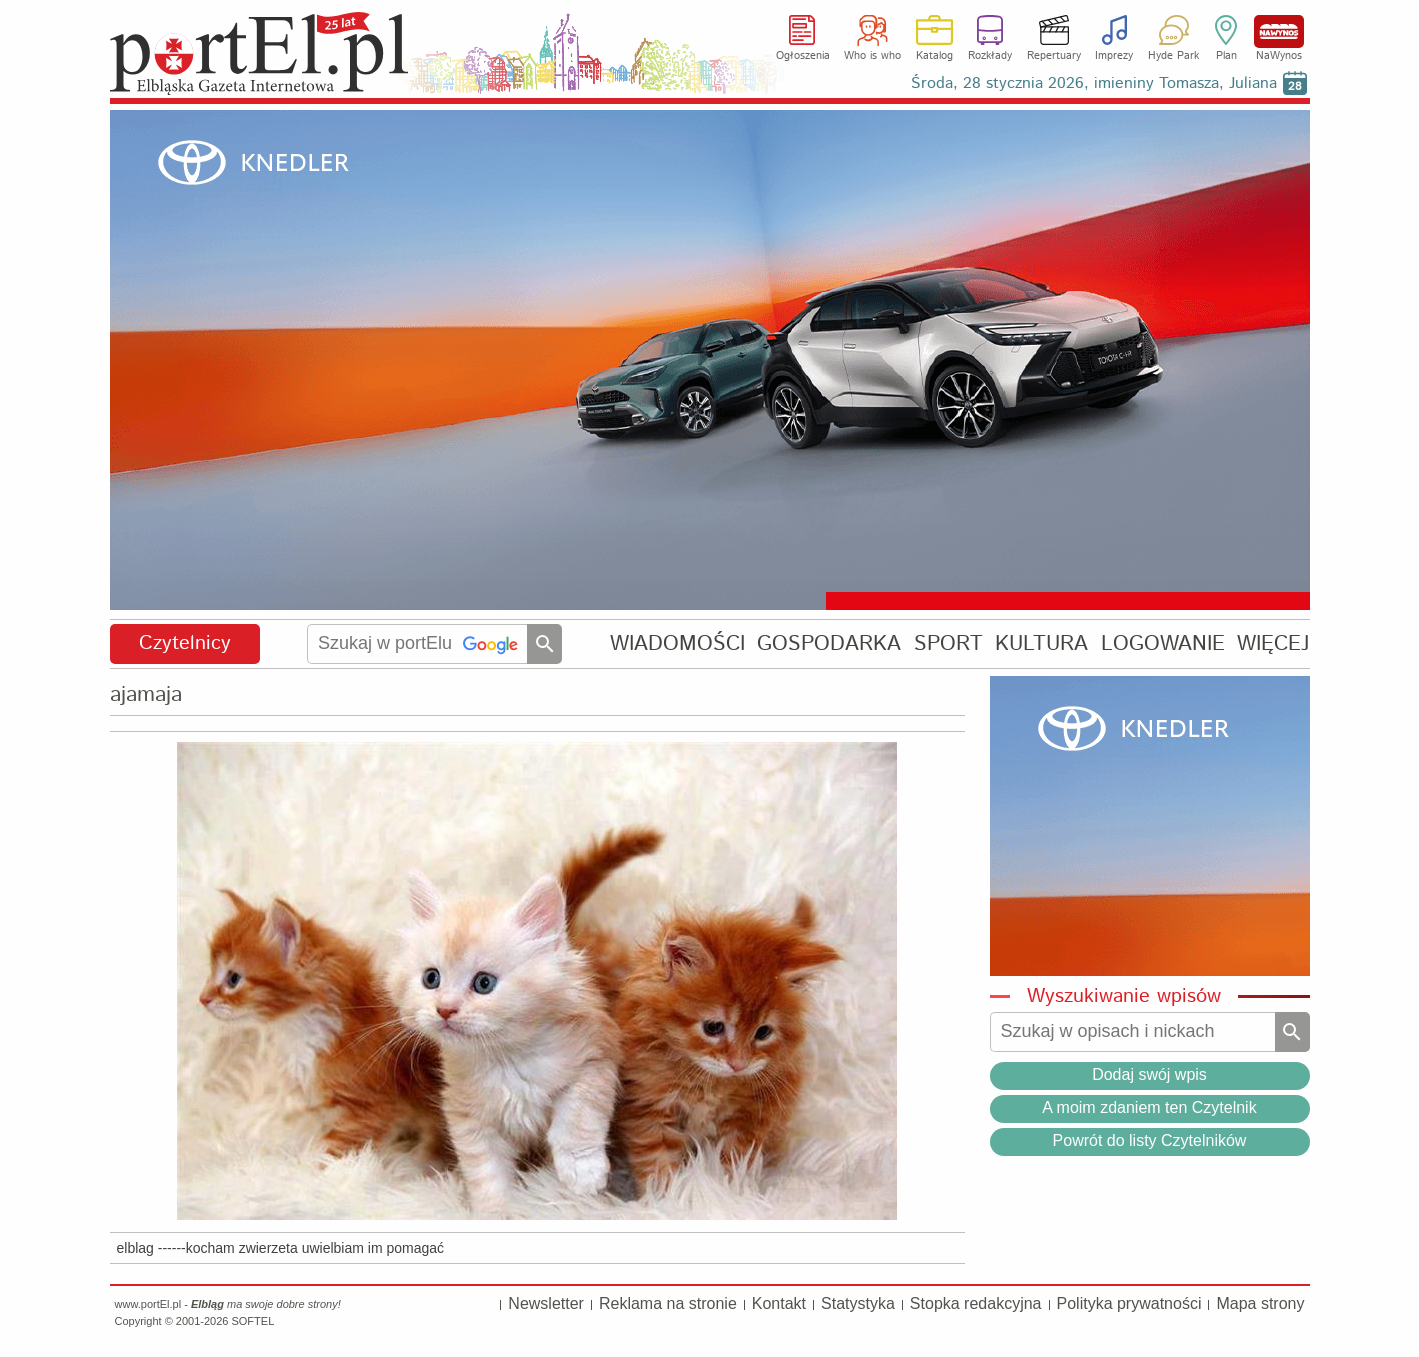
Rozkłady (990, 56)
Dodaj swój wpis (1149, 1074)
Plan (1226, 56)
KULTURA (1041, 643)
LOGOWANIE (1163, 643)
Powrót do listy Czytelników (1150, 1140)
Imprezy (1114, 56)
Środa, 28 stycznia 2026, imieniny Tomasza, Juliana (1094, 83)
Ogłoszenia (803, 56)
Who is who (872, 56)
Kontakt (779, 1303)
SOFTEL (252, 1321)
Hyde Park (1173, 56)
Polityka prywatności (1129, 1303)
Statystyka (858, 1303)
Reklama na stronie (668, 1303)
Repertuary (1054, 56)
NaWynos (1279, 31)
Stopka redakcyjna (976, 1303)
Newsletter (546, 1303)
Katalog (934, 56)
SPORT (948, 643)
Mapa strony (1260, 1303)
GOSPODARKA (829, 643)
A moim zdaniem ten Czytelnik (1149, 1107)
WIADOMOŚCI (677, 643)
